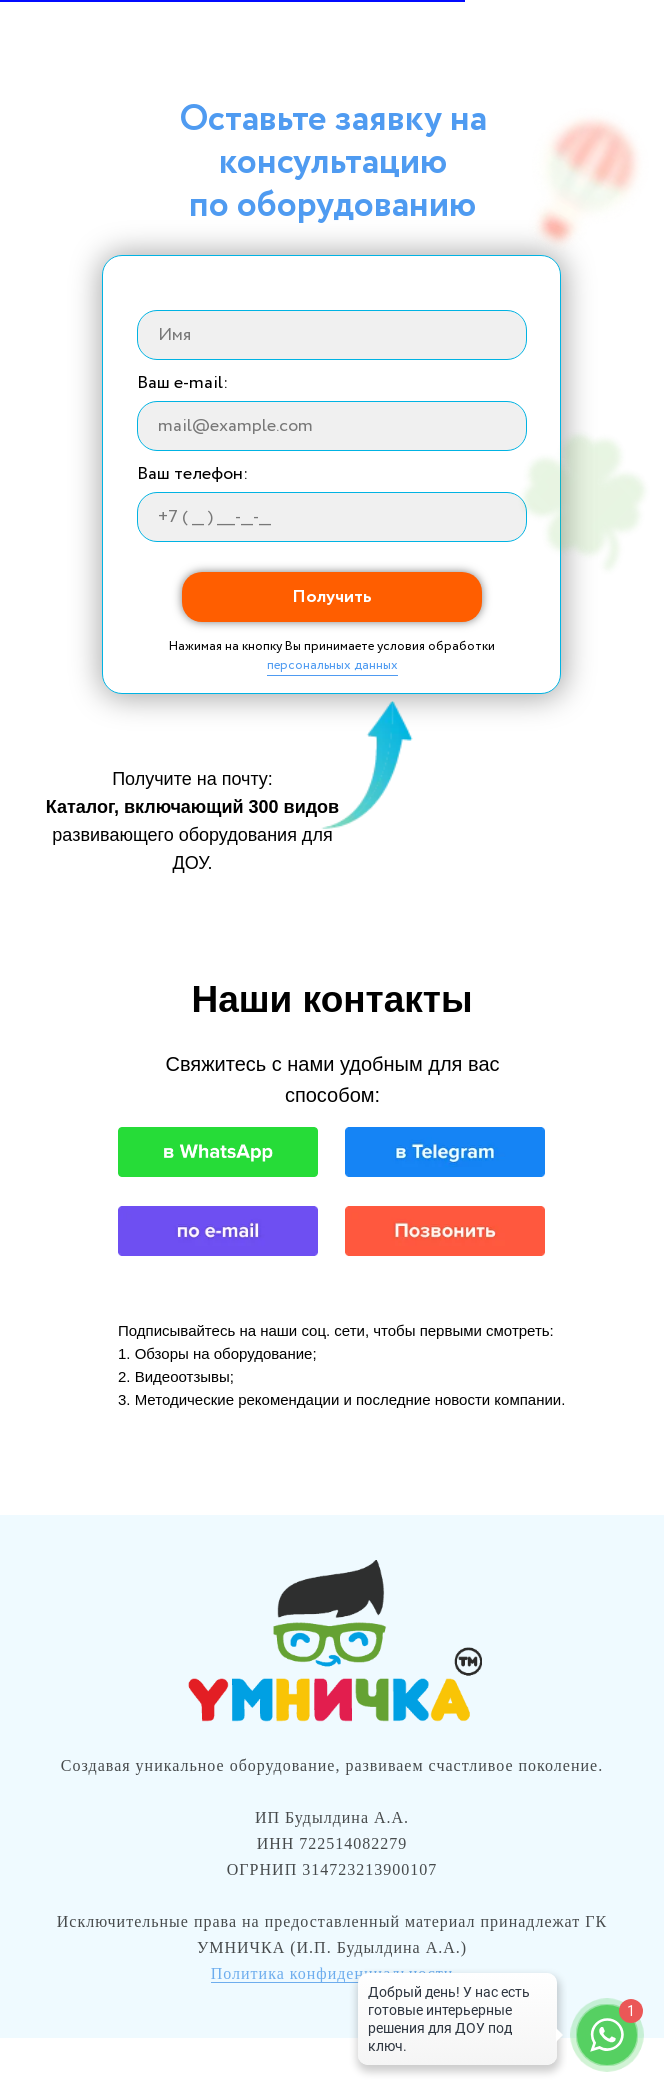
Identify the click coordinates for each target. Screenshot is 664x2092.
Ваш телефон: (192, 474)
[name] (332, 335)
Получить (332, 597)
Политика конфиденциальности (332, 1973)
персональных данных (332, 665)
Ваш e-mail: (182, 383)
